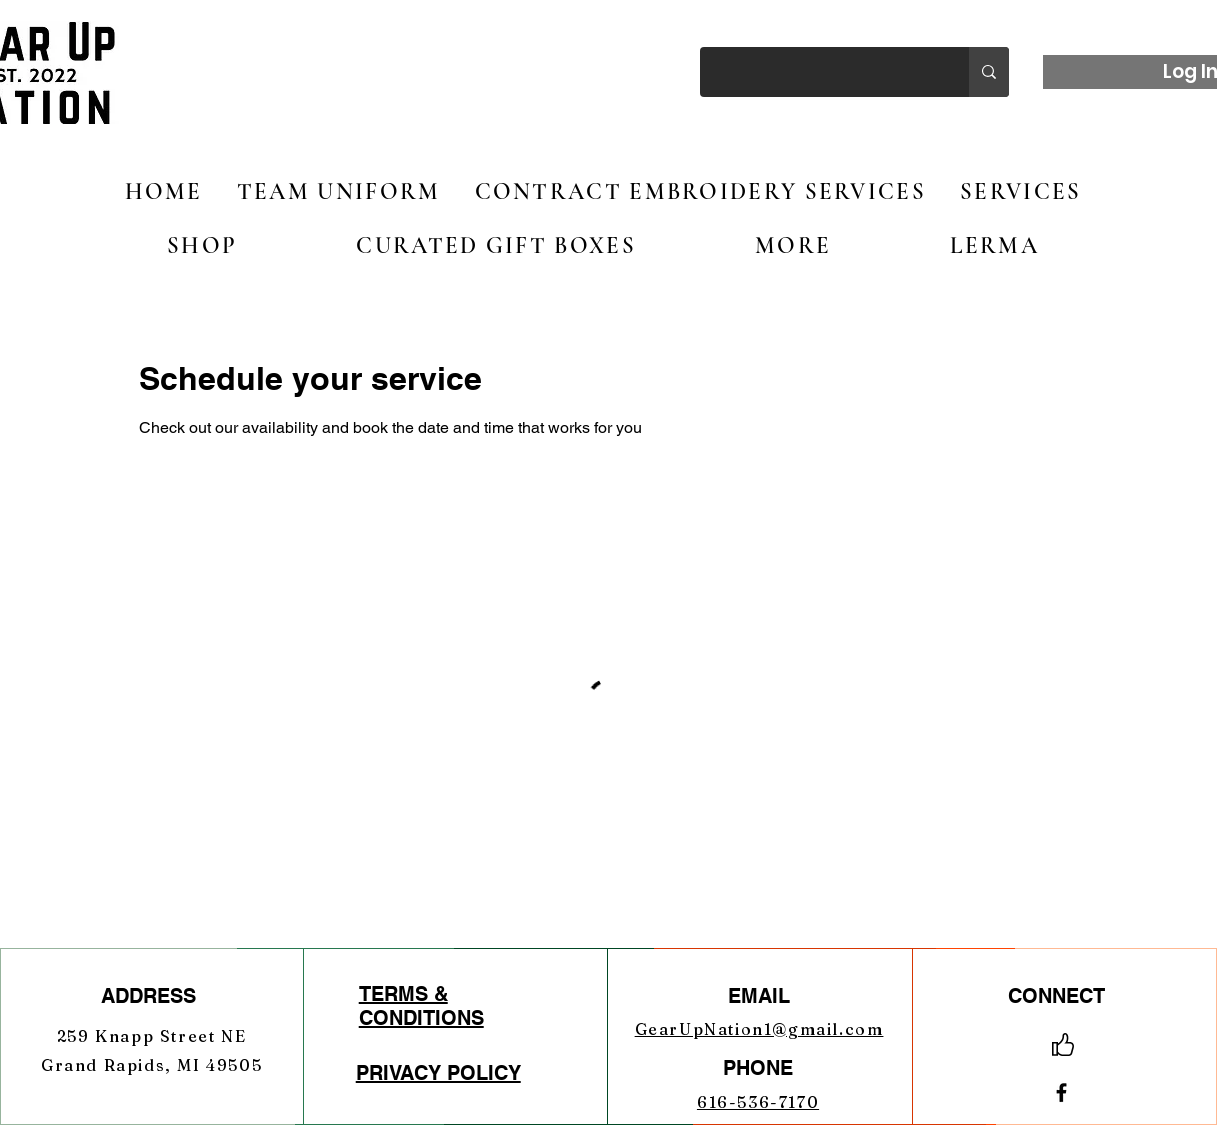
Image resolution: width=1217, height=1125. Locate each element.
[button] (202, 246)
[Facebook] (1061, 1092)
